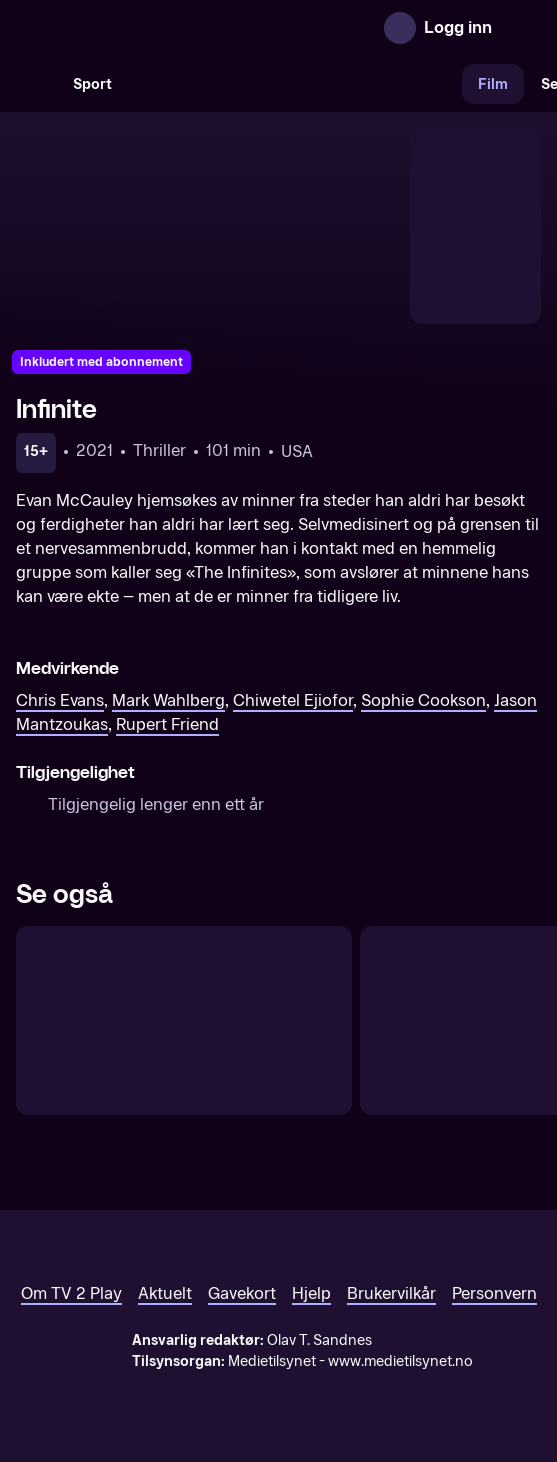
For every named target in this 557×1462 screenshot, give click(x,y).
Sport (92, 84)
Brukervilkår (391, 1293)
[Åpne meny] (521, 28)
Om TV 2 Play (71, 1293)
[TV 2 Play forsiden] (166, 28)
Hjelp (311, 1293)
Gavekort (242, 1293)
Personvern (494, 1293)
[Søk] (36, 84)
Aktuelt (165, 1293)
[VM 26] (295, 84)
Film (493, 84)
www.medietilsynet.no (400, 1361)
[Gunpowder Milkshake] (184, 1020)
